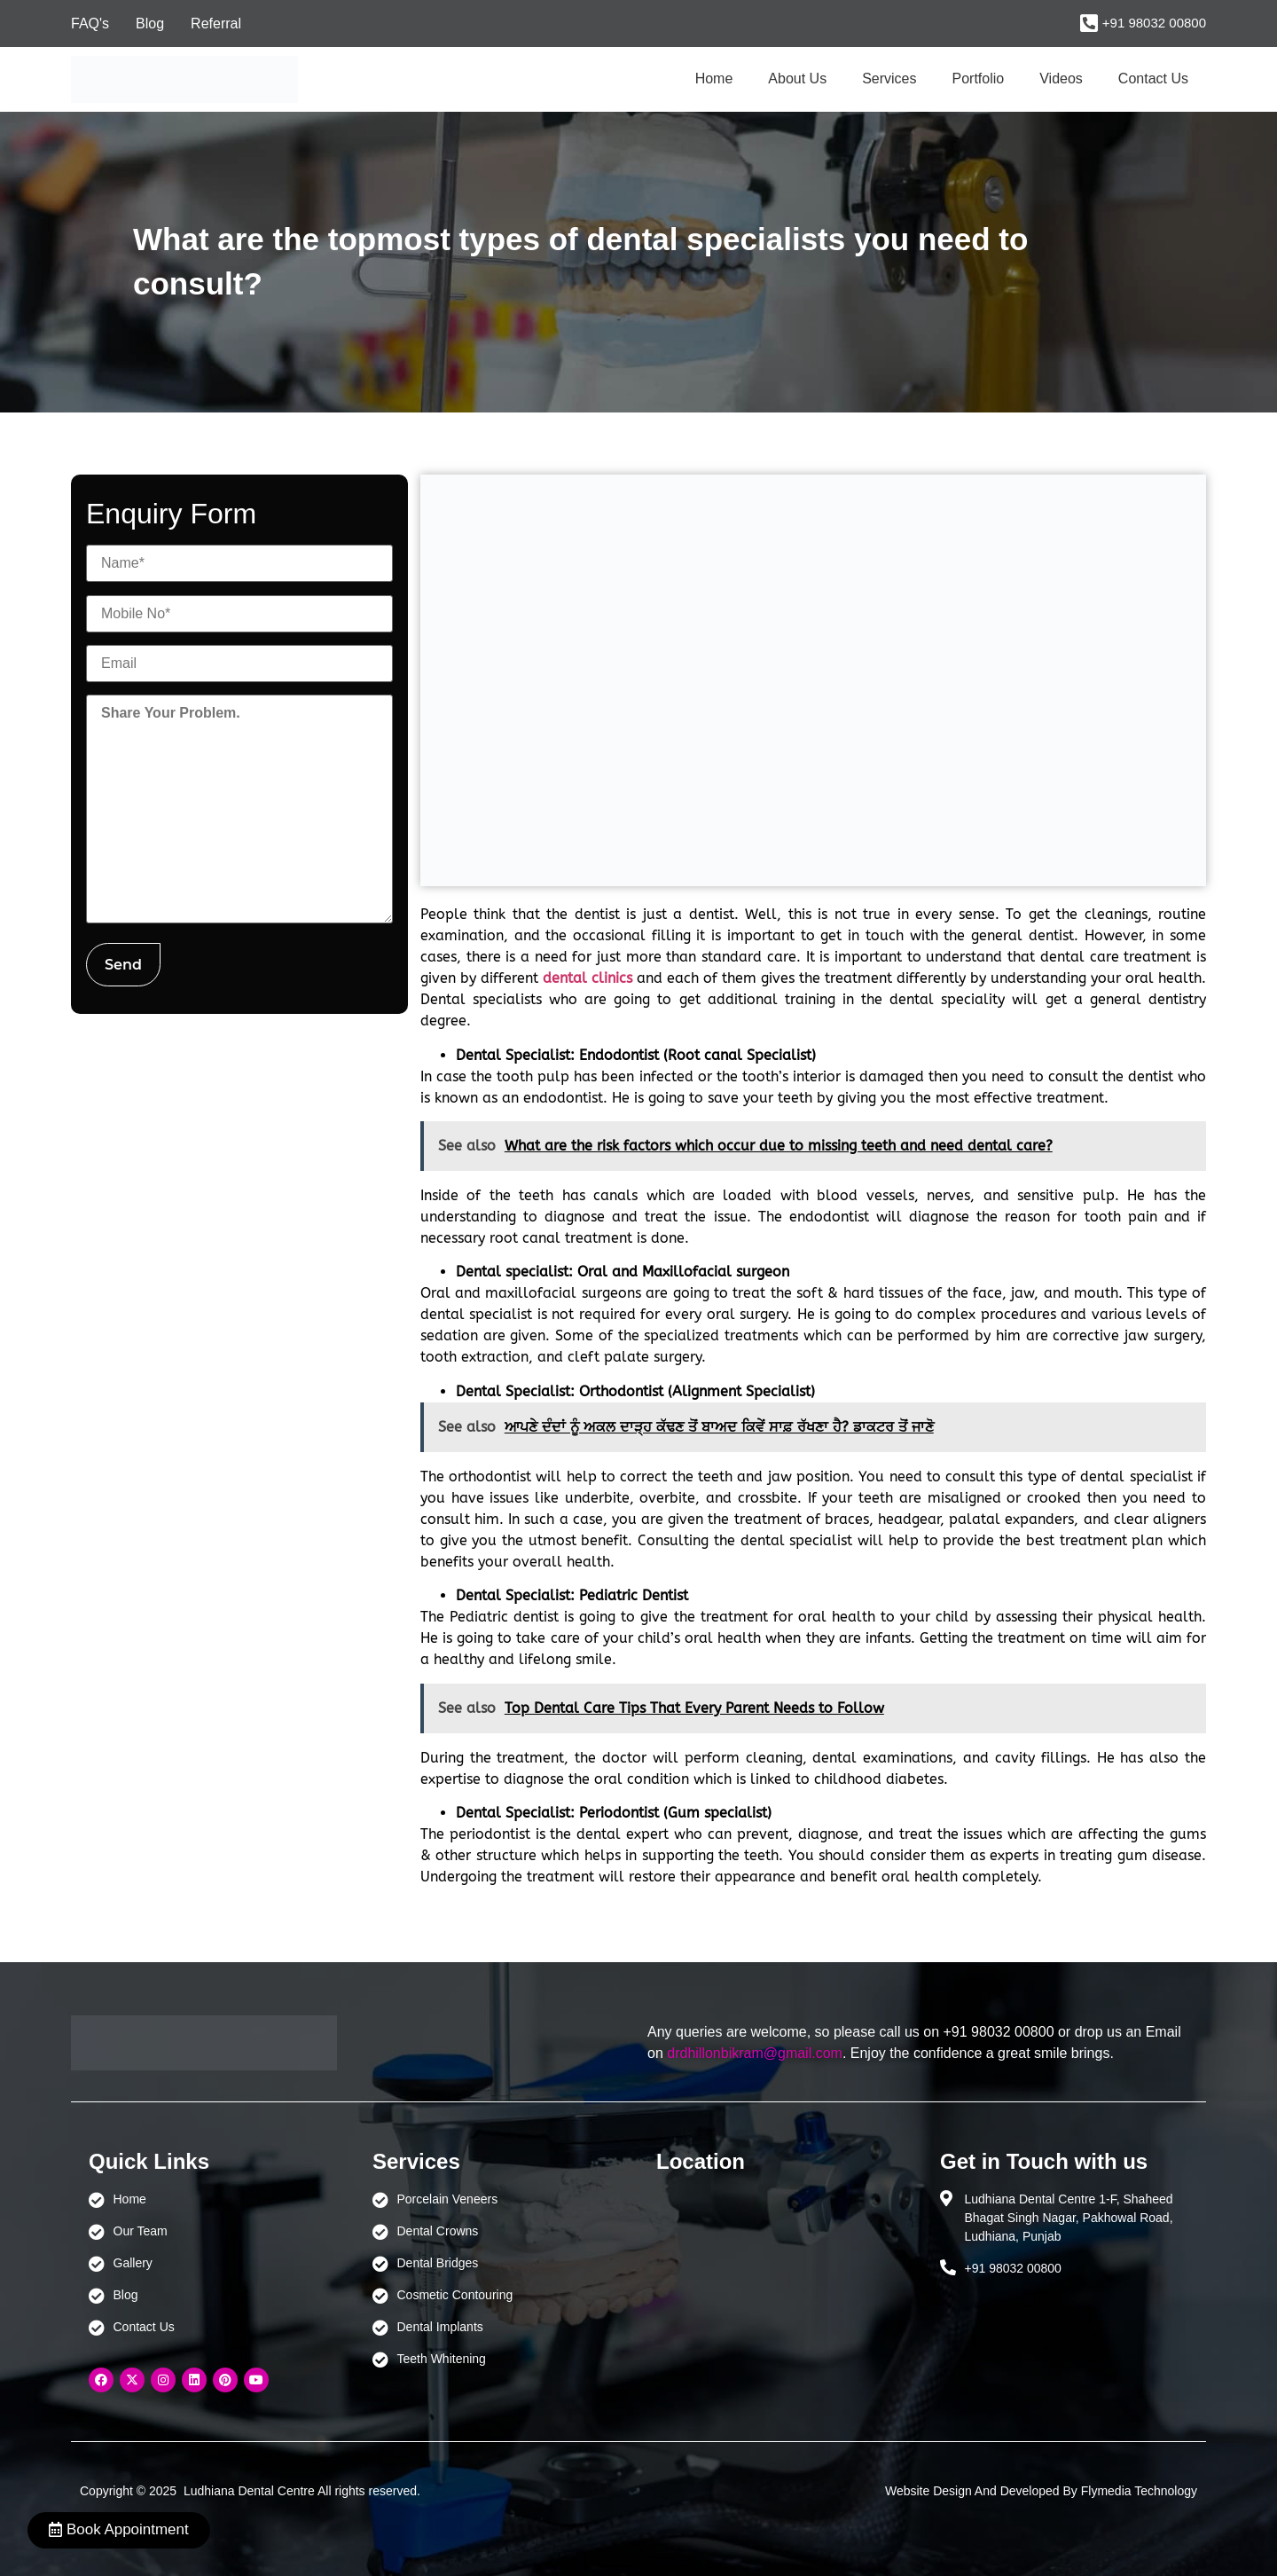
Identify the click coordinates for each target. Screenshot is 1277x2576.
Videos (1061, 78)
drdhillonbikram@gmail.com (754, 2053)
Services (889, 78)
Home (714, 78)
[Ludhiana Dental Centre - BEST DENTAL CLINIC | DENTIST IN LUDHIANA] (780, 2273)
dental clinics (587, 978)
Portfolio (978, 78)
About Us (797, 78)
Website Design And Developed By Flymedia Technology (1041, 2491)
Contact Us (1153, 78)
